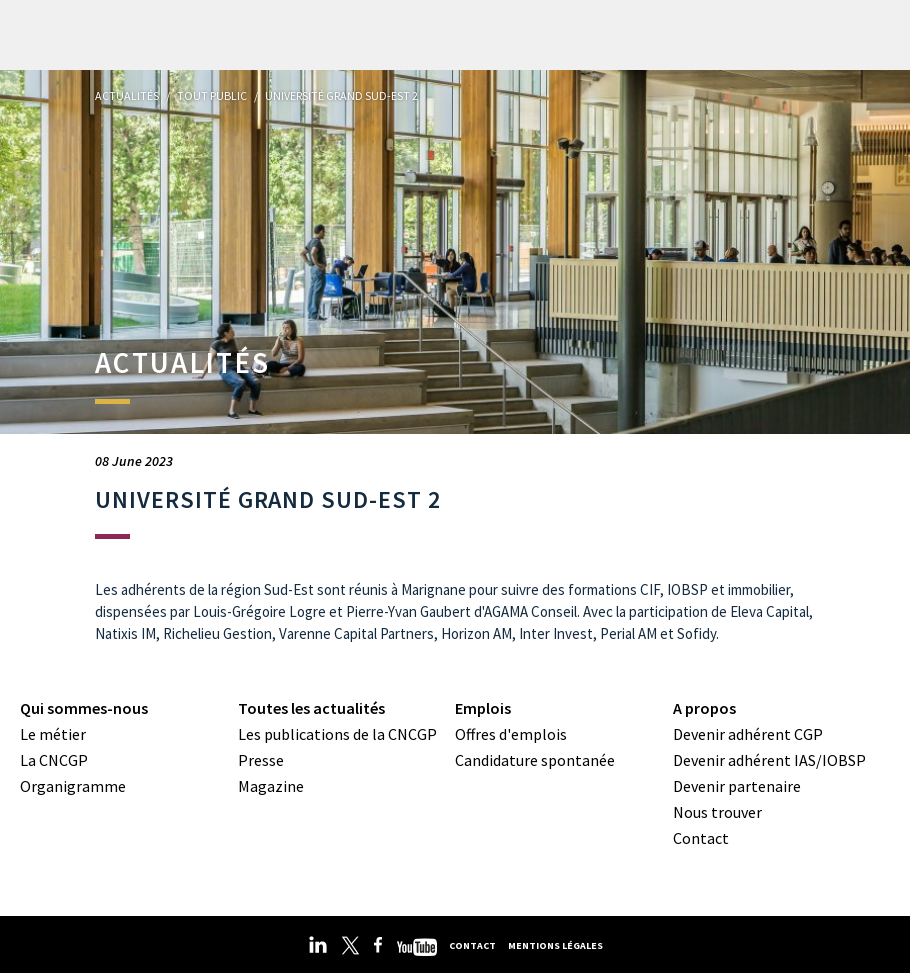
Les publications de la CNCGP (337, 734)
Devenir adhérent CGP (748, 734)
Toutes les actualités (311, 708)
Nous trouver (717, 812)
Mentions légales (555, 945)
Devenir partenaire (737, 786)
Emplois (483, 708)
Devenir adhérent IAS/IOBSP (769, 760)
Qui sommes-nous (84, 708)
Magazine (271, 786)
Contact (701, 838)
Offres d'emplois (511, 734)
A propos (704, 708)
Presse (261, 760)
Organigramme (73, 786)
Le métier (53, 734)
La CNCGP (54, 760)
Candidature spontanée (535, 760)
